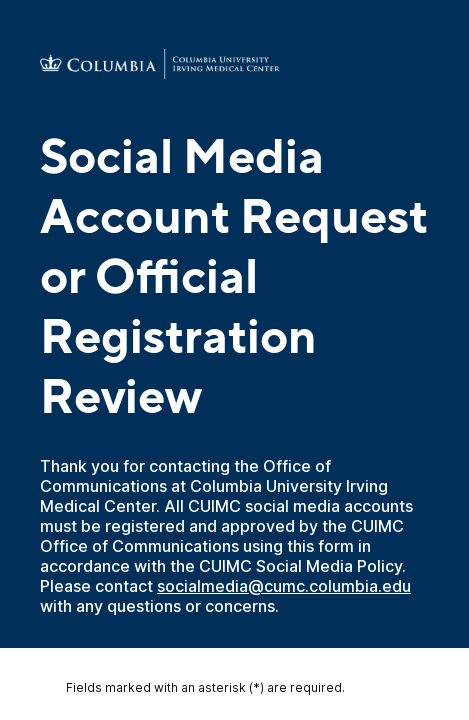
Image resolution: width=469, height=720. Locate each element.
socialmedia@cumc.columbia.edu (284, 586)
